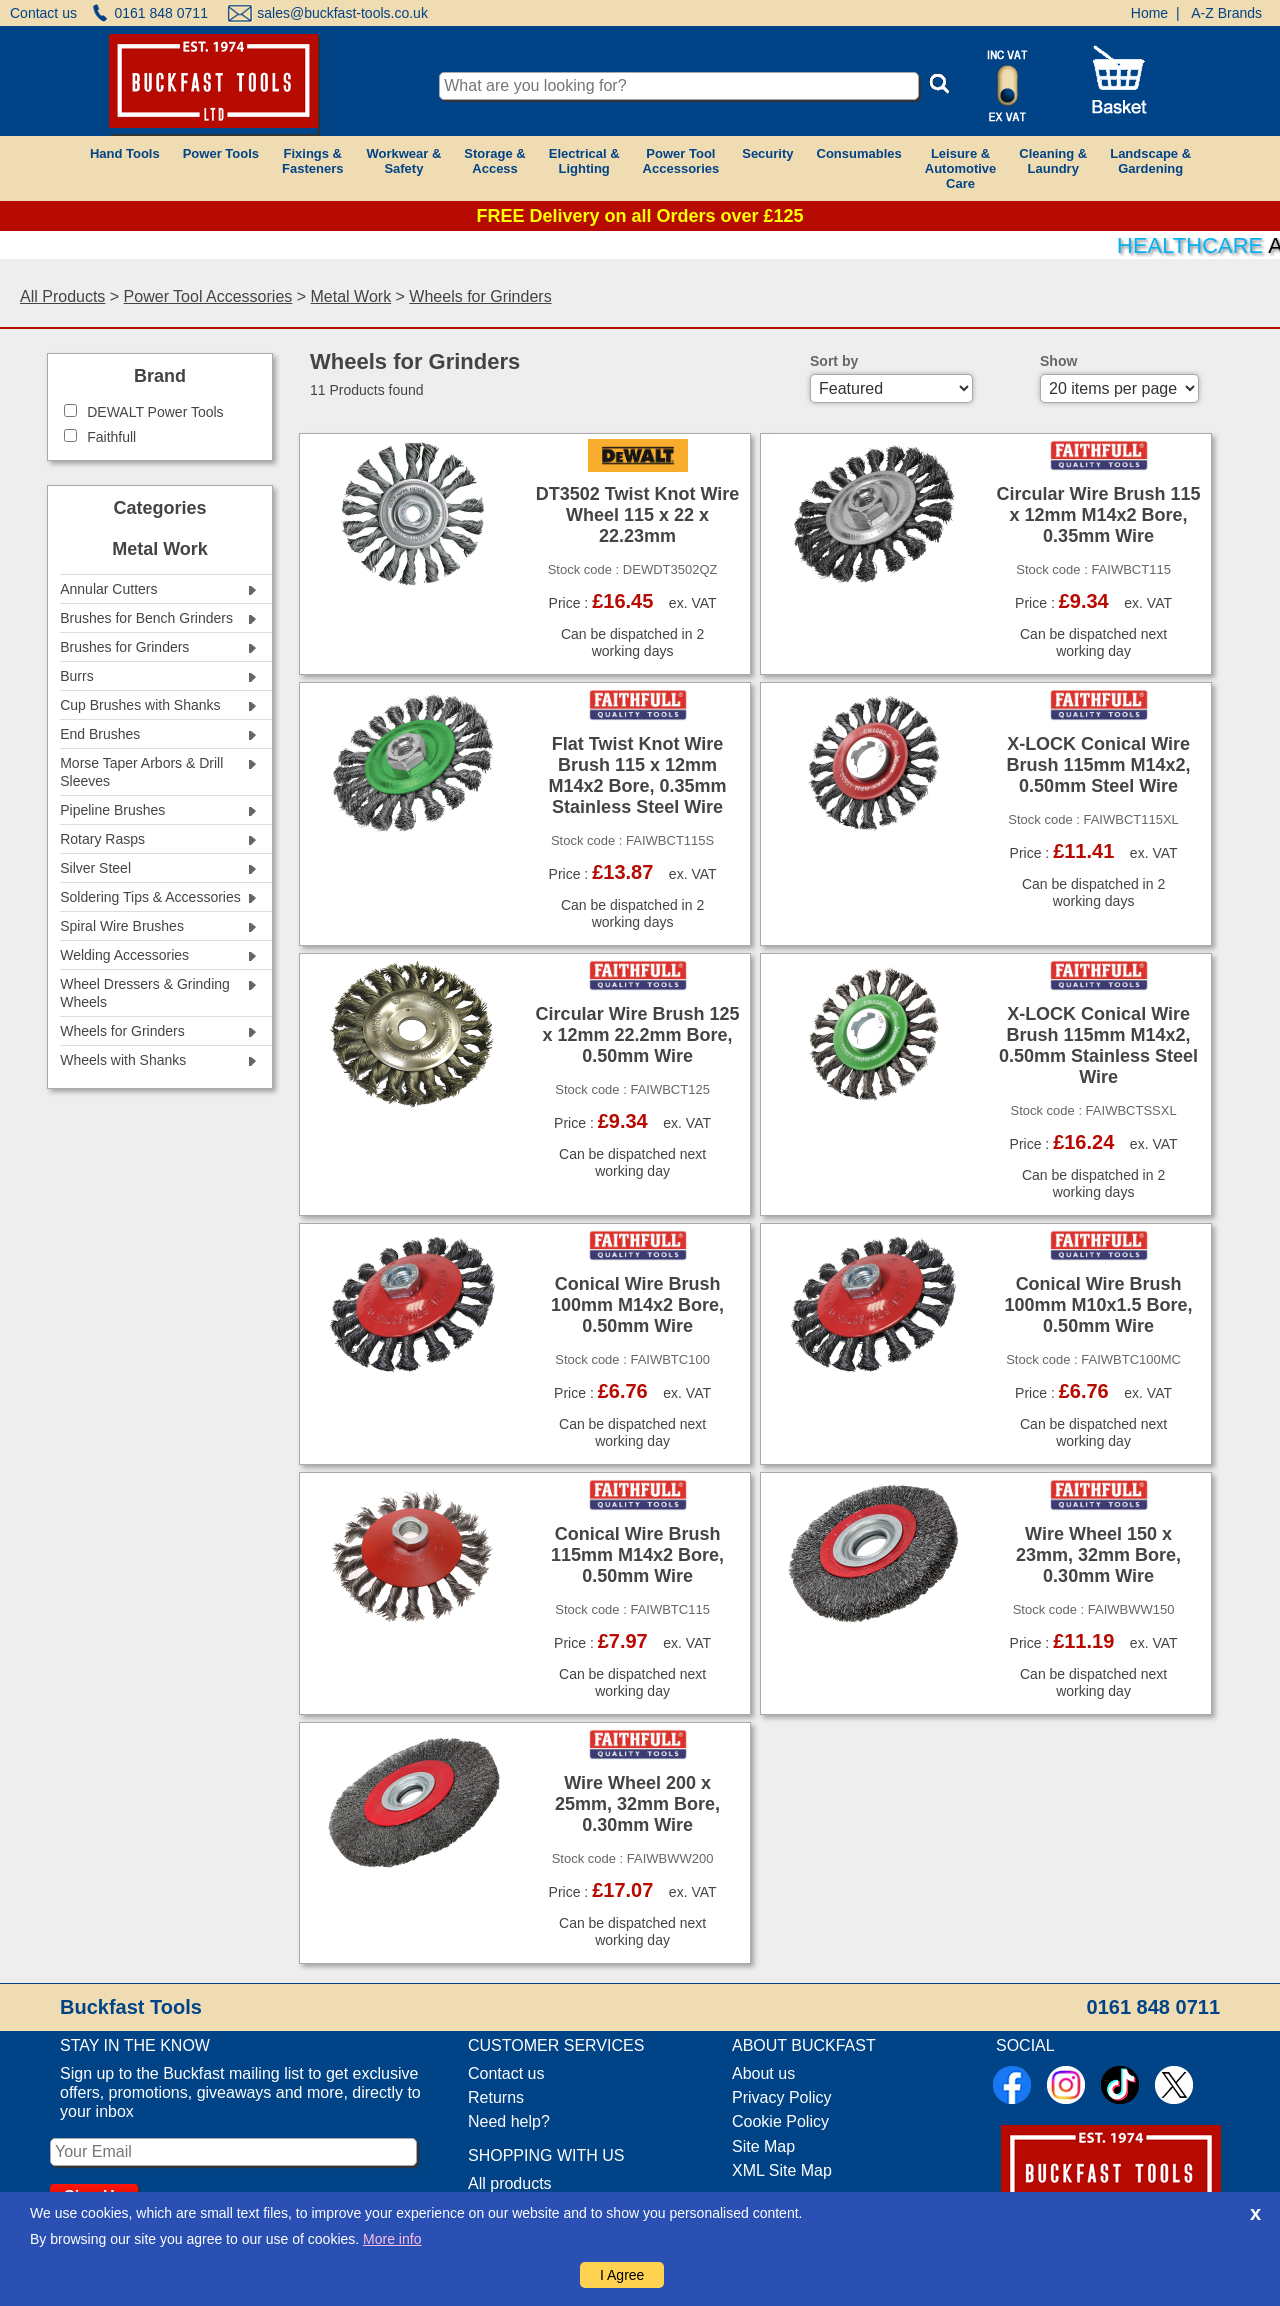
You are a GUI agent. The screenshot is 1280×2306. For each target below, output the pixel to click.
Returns (496, 2097)
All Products (62, 296)
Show (1058, 361)
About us (763, 2073)
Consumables (859, 153)
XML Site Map (782, 2170)
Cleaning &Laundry (1053, 161)
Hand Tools (125, 153)
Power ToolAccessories (681, 161)
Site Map (763, 2146)
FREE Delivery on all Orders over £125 (639, 216)
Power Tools (221, 153)
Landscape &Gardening (1150, 161)
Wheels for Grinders (480, 296)
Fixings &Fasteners (312, 161)
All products (510, 2183)
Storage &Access (494, 161)
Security (767, 153)
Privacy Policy (782, 2097)
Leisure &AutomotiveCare (961, 168)
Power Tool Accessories (208, 296)
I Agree (622, 2275)
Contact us (43, 13)
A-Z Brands (1226, 13)
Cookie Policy (780, 2121)
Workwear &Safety (403, 161)
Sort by (834, 361)
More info (392, 2239)
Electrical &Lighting (584, 161)
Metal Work (351, 296)
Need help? (509, 2121)
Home (1149, 13)
